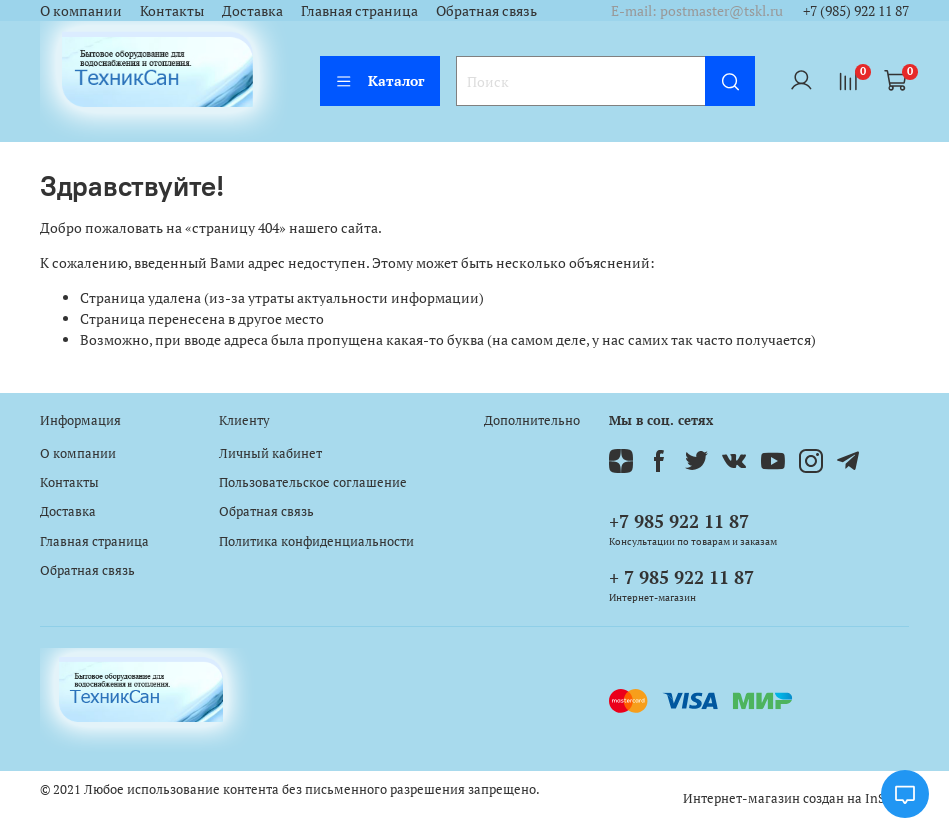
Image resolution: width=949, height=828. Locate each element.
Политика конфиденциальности (316, 541)
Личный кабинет (270, 453)
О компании (81, 10)
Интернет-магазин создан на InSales (796, 798)
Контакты (172, 10)
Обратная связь (486, 10)
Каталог (380, 80)
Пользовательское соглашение (313, 482)
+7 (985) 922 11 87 (856, 10)
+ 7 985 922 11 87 (681, 577)
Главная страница (359, 10)
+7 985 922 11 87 (679, 521)
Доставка (252, 10)
